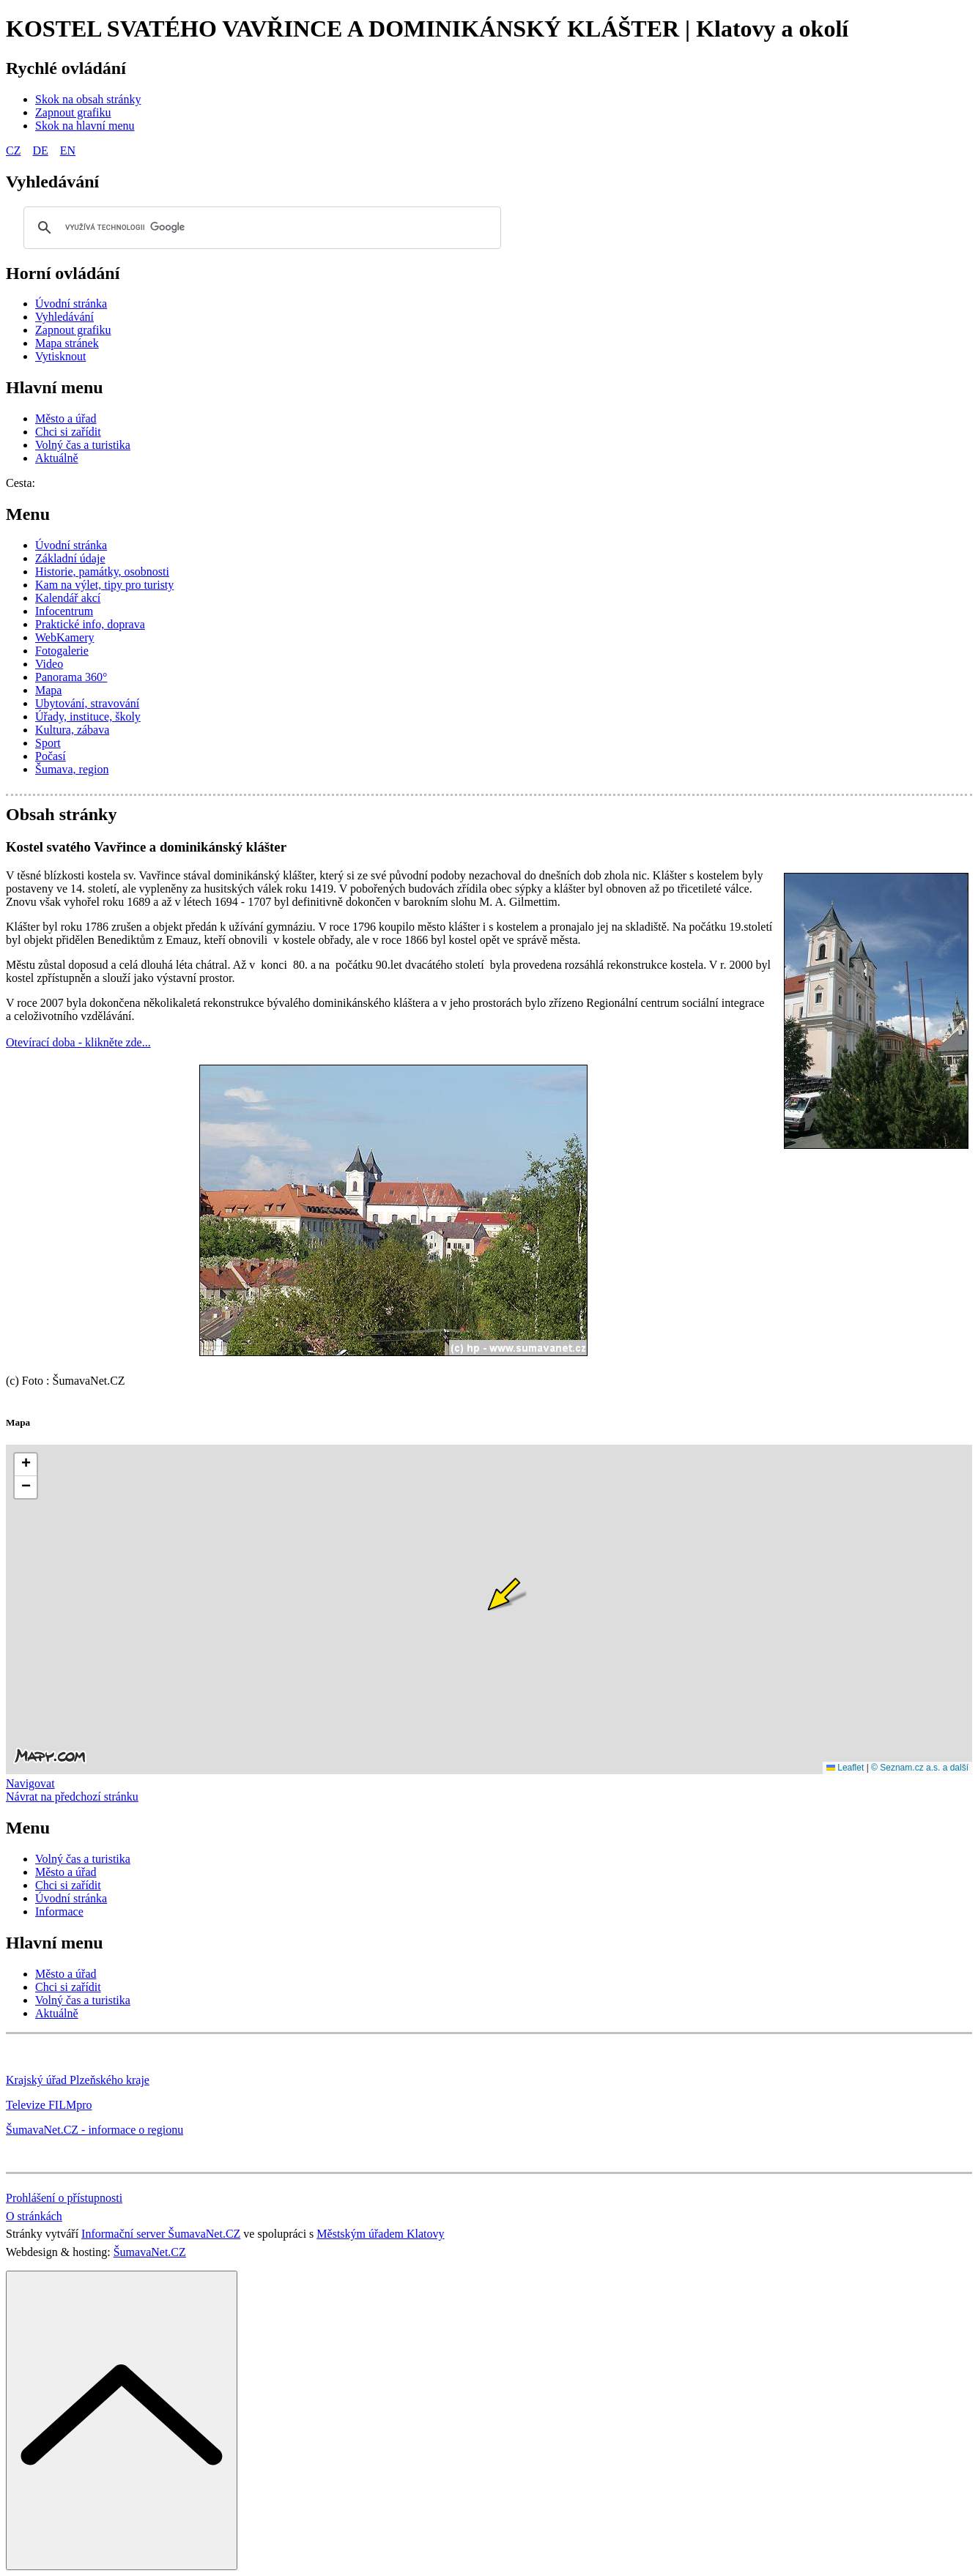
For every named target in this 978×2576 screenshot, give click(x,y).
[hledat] (260, 228)
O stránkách (34, 2216)
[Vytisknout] (60, 356)
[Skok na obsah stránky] (88, 99)
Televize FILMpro (49, 2105)
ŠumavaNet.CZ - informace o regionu (94, 2129)
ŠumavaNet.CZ (150, 2252)
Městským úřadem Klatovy (380, 2233)
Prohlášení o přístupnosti (64, 2198)
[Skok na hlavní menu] (85, 125)
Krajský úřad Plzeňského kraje (77, 2080)
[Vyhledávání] (64, 316)
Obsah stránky (61, 814)
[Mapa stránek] (67, 343)
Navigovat (30, 1783)
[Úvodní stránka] (71, 303)
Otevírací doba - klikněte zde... (78, 1042)
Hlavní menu (54, 387)
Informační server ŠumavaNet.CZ (160, 2233)
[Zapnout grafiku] (73, 112)
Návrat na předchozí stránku (72, 1796)
